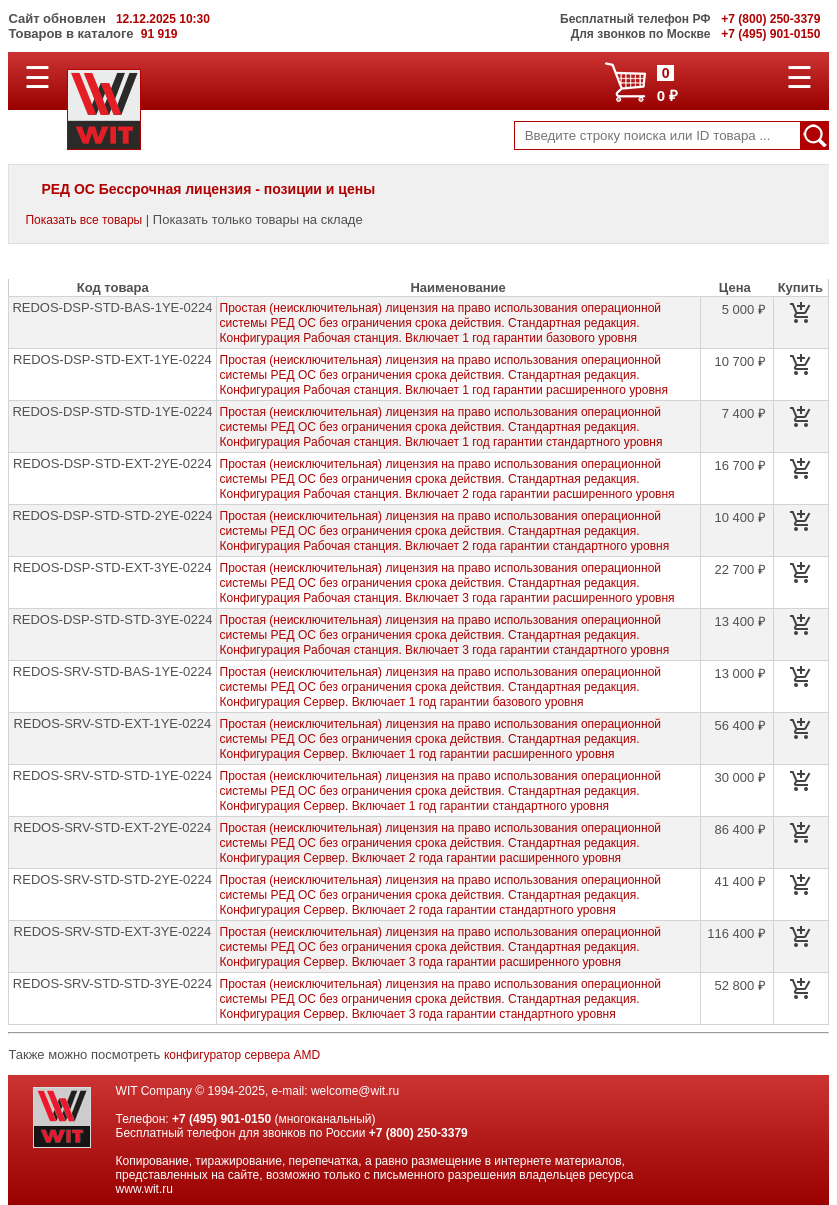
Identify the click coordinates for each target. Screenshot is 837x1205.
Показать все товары (83, 220)
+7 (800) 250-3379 (418, 1133)
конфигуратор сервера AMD (242, 1055)
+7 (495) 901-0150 (221, 1119)
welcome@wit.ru (355, 1091)
